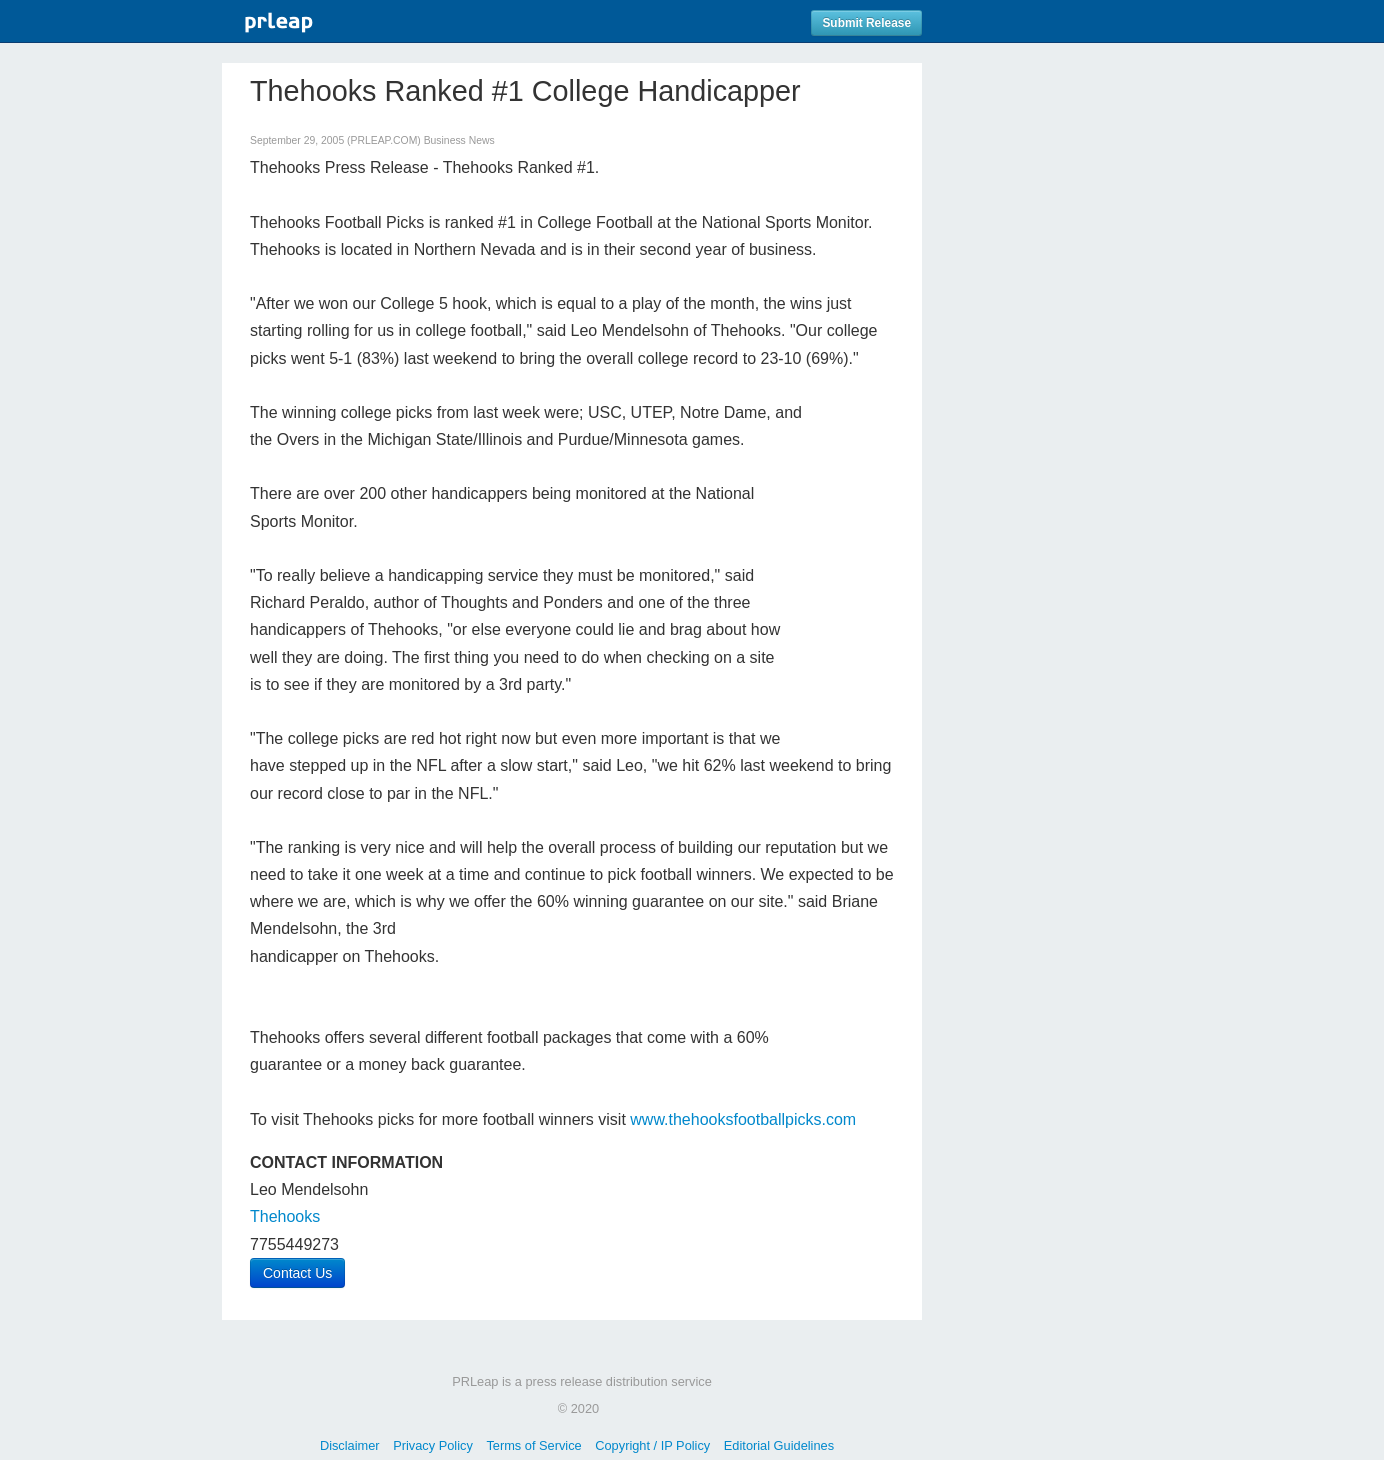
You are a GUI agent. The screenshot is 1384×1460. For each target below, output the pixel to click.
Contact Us (297, 1273)
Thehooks (285, 1216)
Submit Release (866, 23)
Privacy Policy (433, 1445)
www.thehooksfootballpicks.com (743, 1119)
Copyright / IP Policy (652, 1445)
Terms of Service (533, 1445)
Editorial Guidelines (779, 1445)
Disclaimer (350, 1445)
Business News (459, 140)
